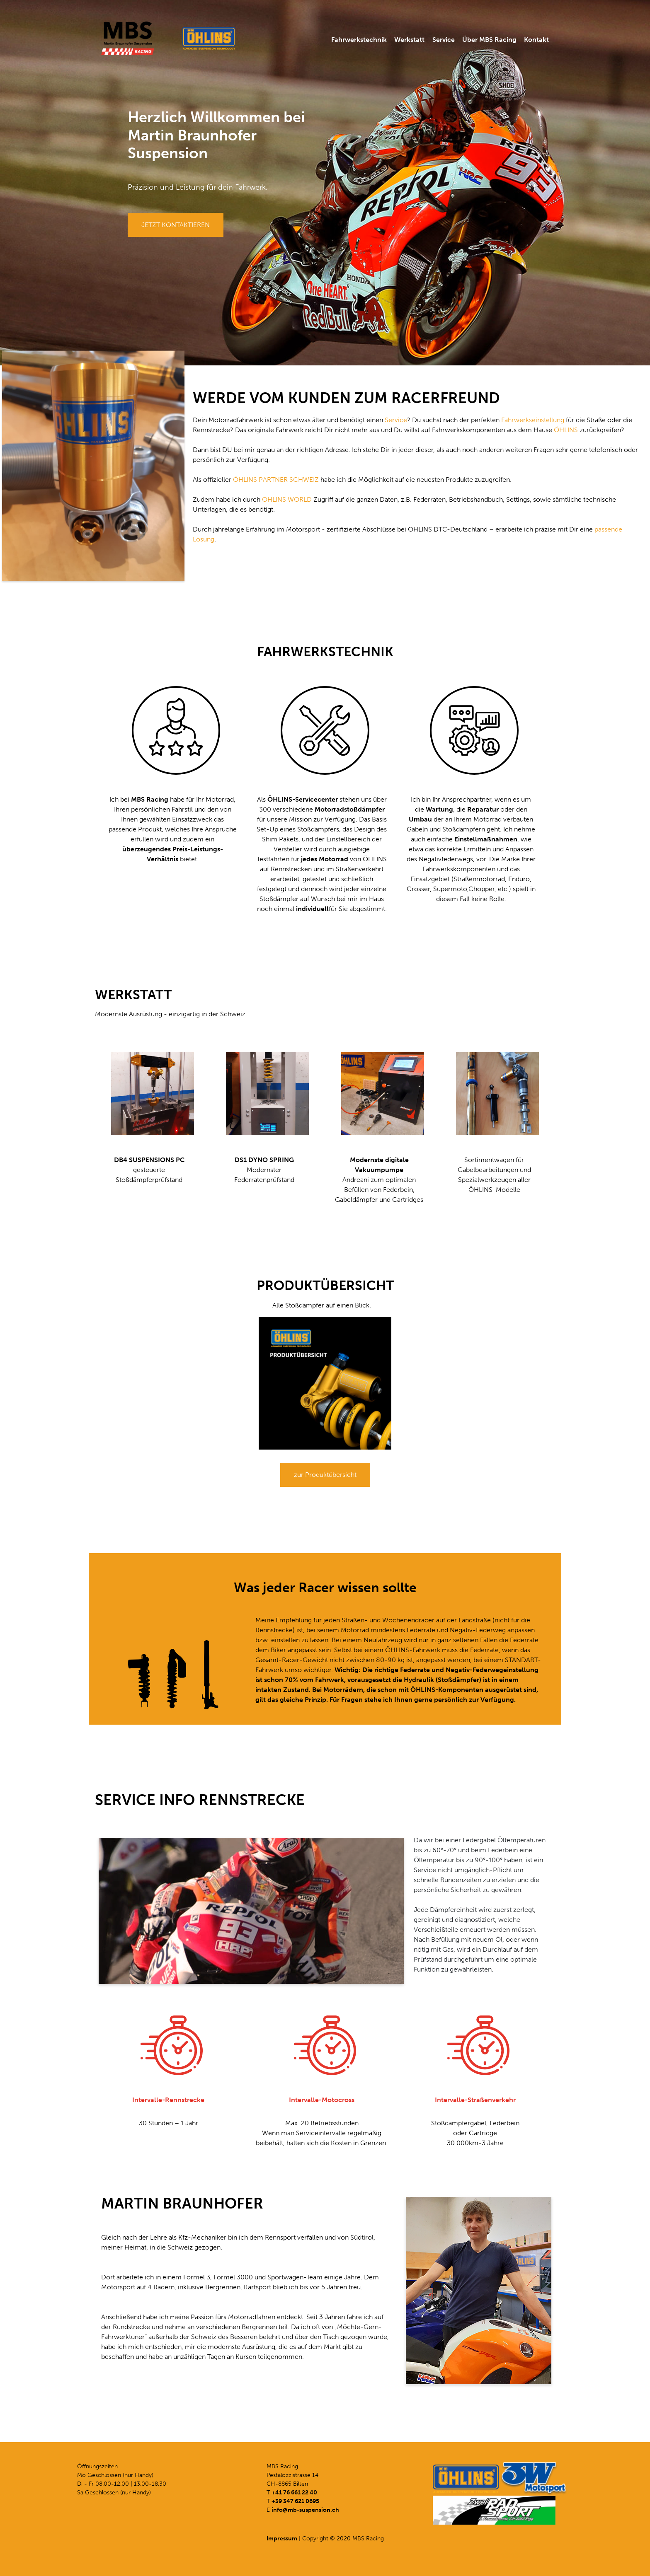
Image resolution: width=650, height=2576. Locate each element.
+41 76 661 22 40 (294, 2492)
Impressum (282, 2538)
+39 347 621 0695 (295, 2501)
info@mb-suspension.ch (305, 2509)
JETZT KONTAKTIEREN (175, 225)
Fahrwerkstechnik (359, 39)
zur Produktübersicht (325, 1475)
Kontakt (536, 39)
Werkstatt (409, 39)
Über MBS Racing (489, 39)
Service (443, 39)
